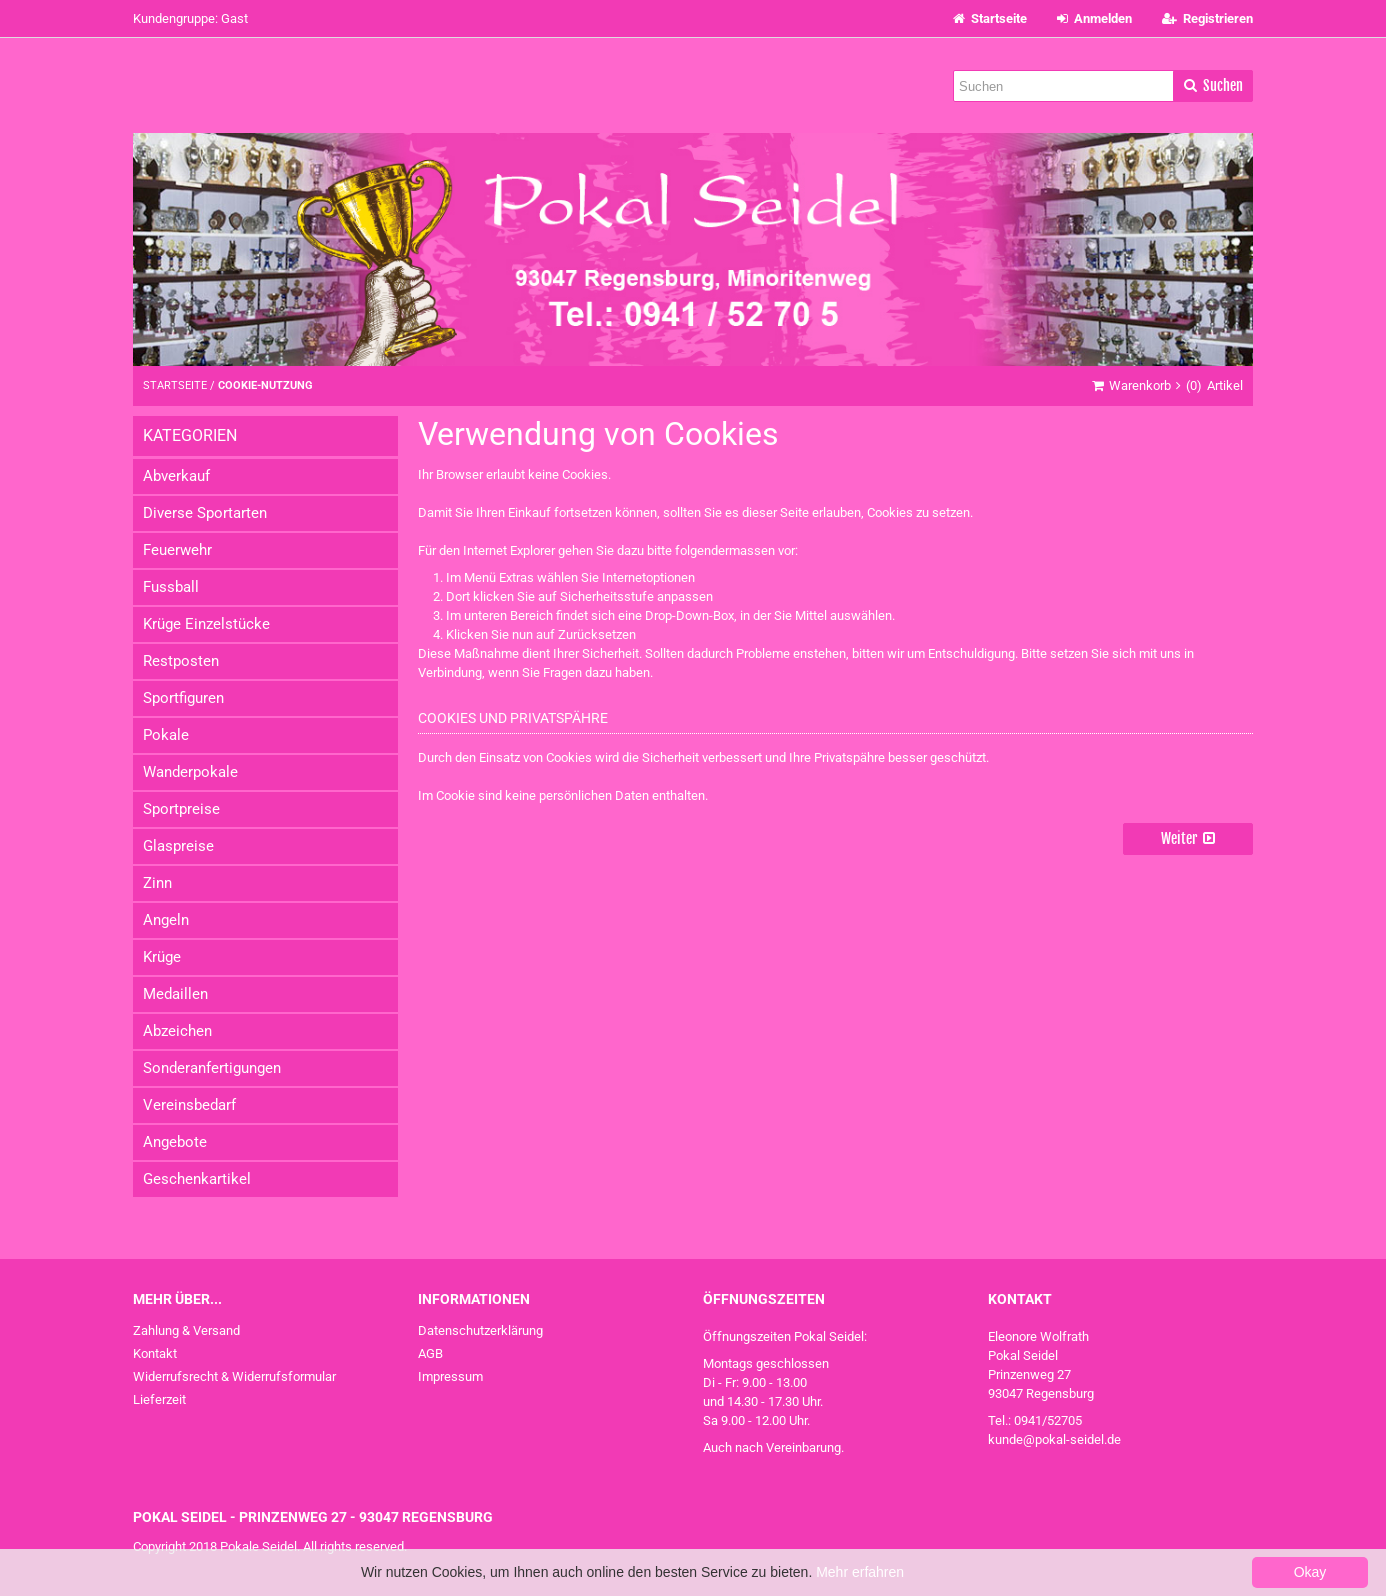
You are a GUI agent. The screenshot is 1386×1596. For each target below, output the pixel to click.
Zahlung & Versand (186, 1330)
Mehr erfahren (860, 1572)
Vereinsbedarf (189, 1105)
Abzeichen (177, 1031)
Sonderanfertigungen (212, 1068)
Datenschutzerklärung (480, 1330)
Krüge (162, 957)
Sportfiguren (183, 698)
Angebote (175, 1142)
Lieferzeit (159, 1399)
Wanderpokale (190, 772)
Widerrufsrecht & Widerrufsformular (234, 1376)
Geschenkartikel (197, 1179)
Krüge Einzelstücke (206, 624)
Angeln (166, 920)
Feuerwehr (177, 550)
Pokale (166, 735)
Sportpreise (181, 809)
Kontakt (155, 1353)
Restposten (181, 661)
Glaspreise (178, 846)
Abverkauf (176, 476)
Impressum (450, 1376)
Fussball (171, 587)
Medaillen (175, 994)
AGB (430, 1353)
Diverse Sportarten (205, 513)
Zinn (157, 883)
